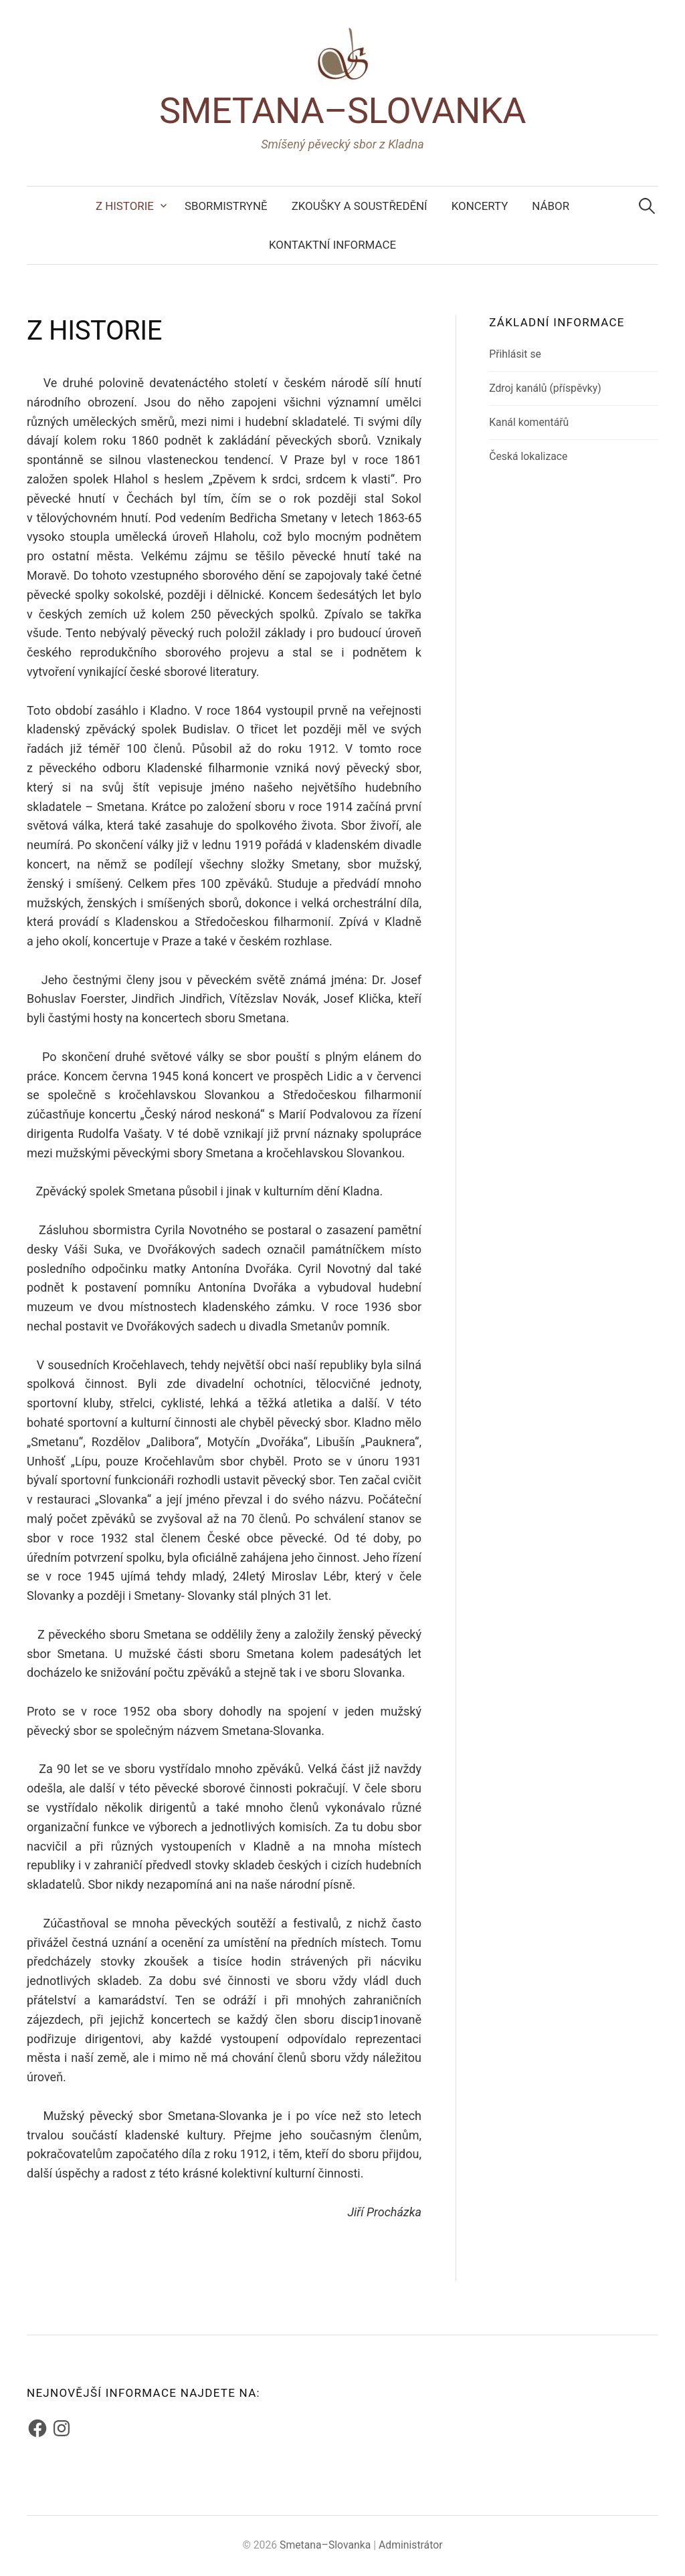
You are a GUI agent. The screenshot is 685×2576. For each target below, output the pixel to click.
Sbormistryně (226, 206)
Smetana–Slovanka (342, 111)
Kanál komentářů (529, 422)
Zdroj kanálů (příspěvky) (545, 388)
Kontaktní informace (332, 244)
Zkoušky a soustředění (359, 206)
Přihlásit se (515, 354)
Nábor (550, 206)
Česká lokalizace (528, 456)
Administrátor (411, 2545)
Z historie (125, 206)
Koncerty (480, 206)
